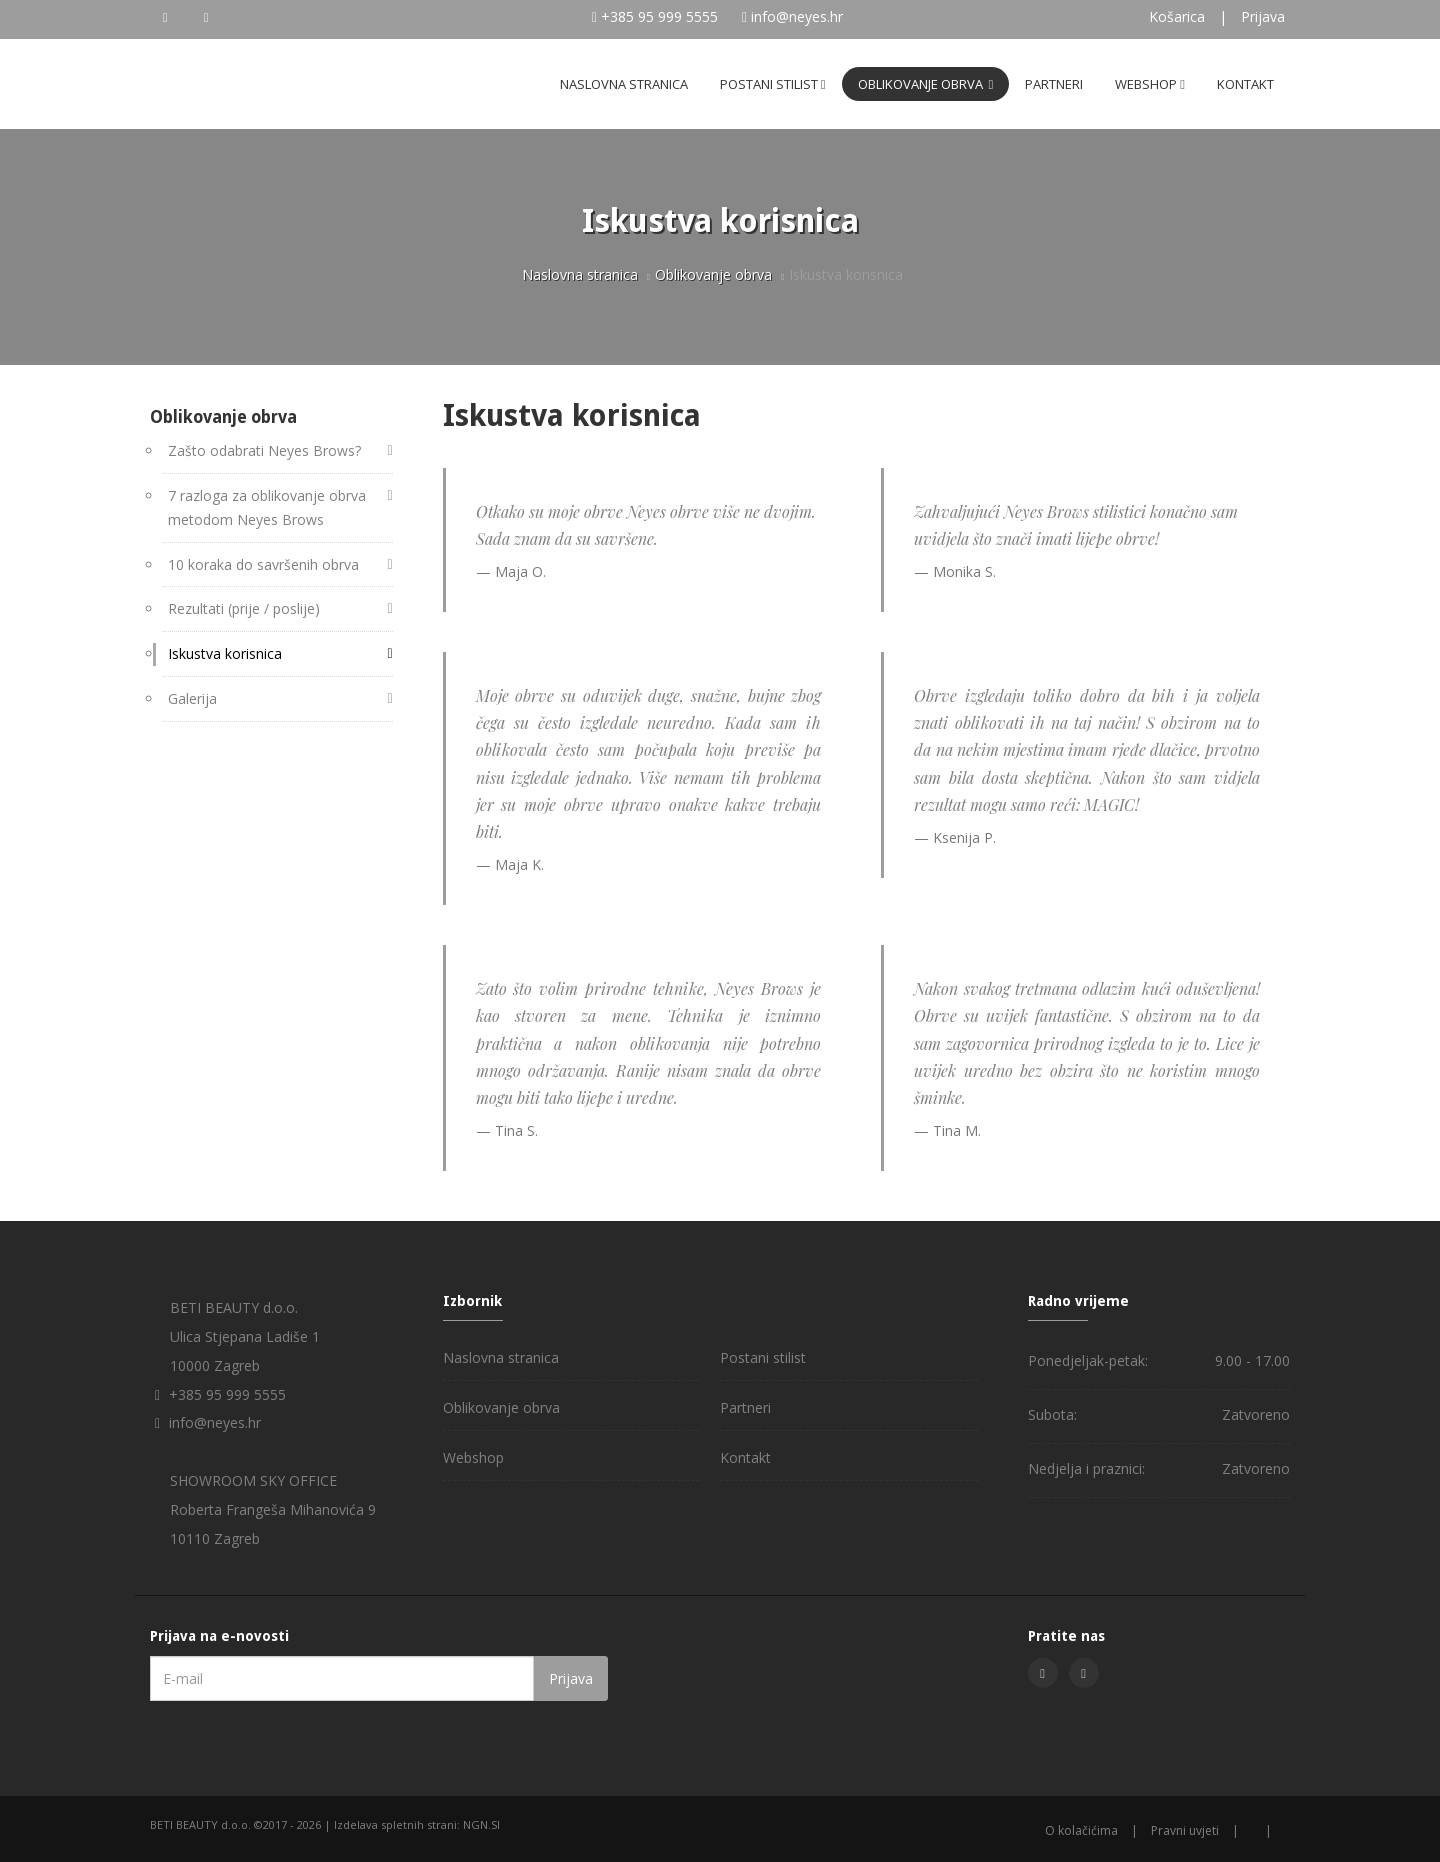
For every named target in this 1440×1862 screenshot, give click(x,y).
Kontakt (1245, 84)
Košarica (1177, 16)
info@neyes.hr (797, 16)
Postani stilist (773, 84)
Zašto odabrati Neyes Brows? (264, 450)
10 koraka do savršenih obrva (263, 564)
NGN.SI (481, 1824)
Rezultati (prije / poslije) (244, 608)
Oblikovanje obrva (926, 84)
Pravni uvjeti (1185, 1830)
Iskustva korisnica (225, 653)
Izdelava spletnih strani (395, 1824)
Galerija (192, 698)
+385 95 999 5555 (659, 16)
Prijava (1263, 16)
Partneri (1054, 84)
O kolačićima (1081, 1830)
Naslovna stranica (624, 84)
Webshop (1150, 84)
